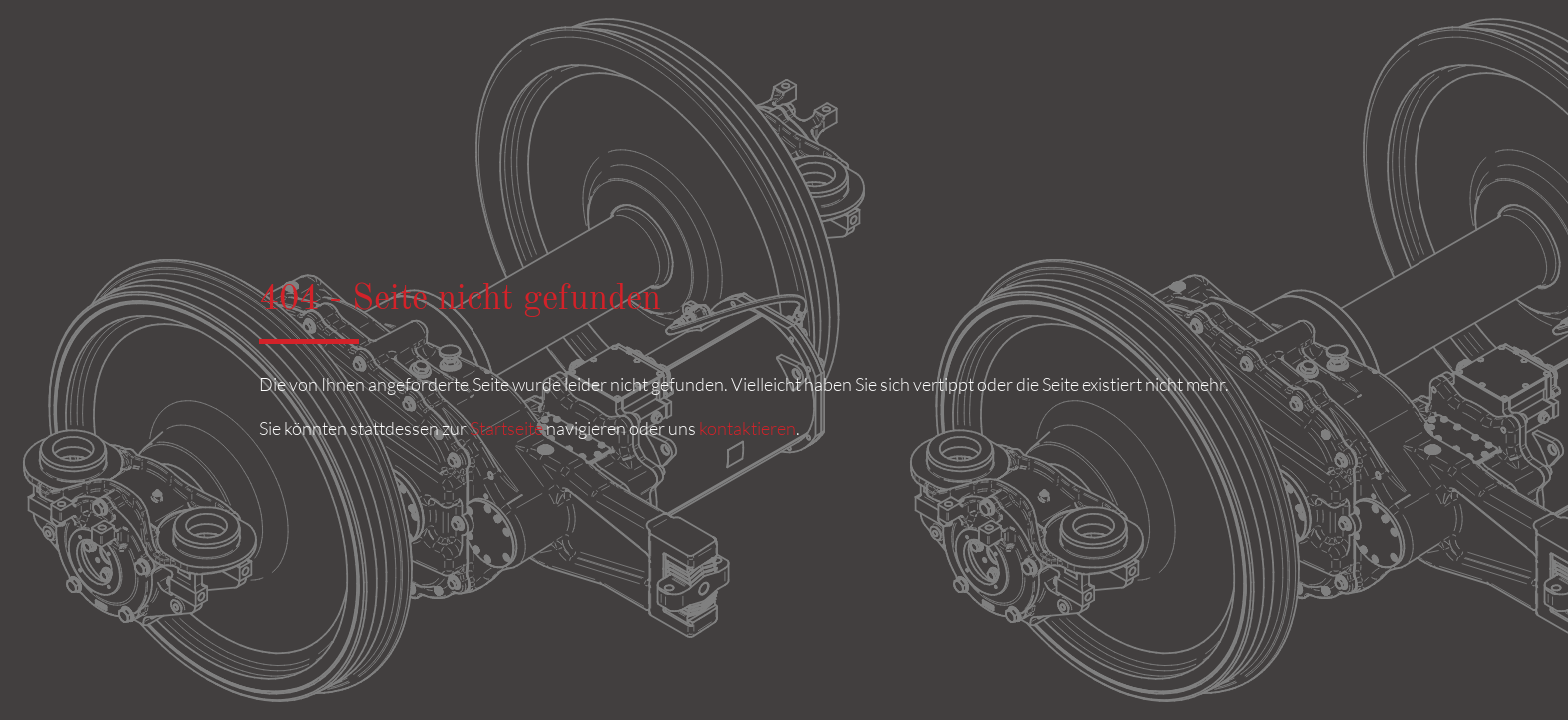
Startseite (506, 428)
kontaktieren (747, 428)
